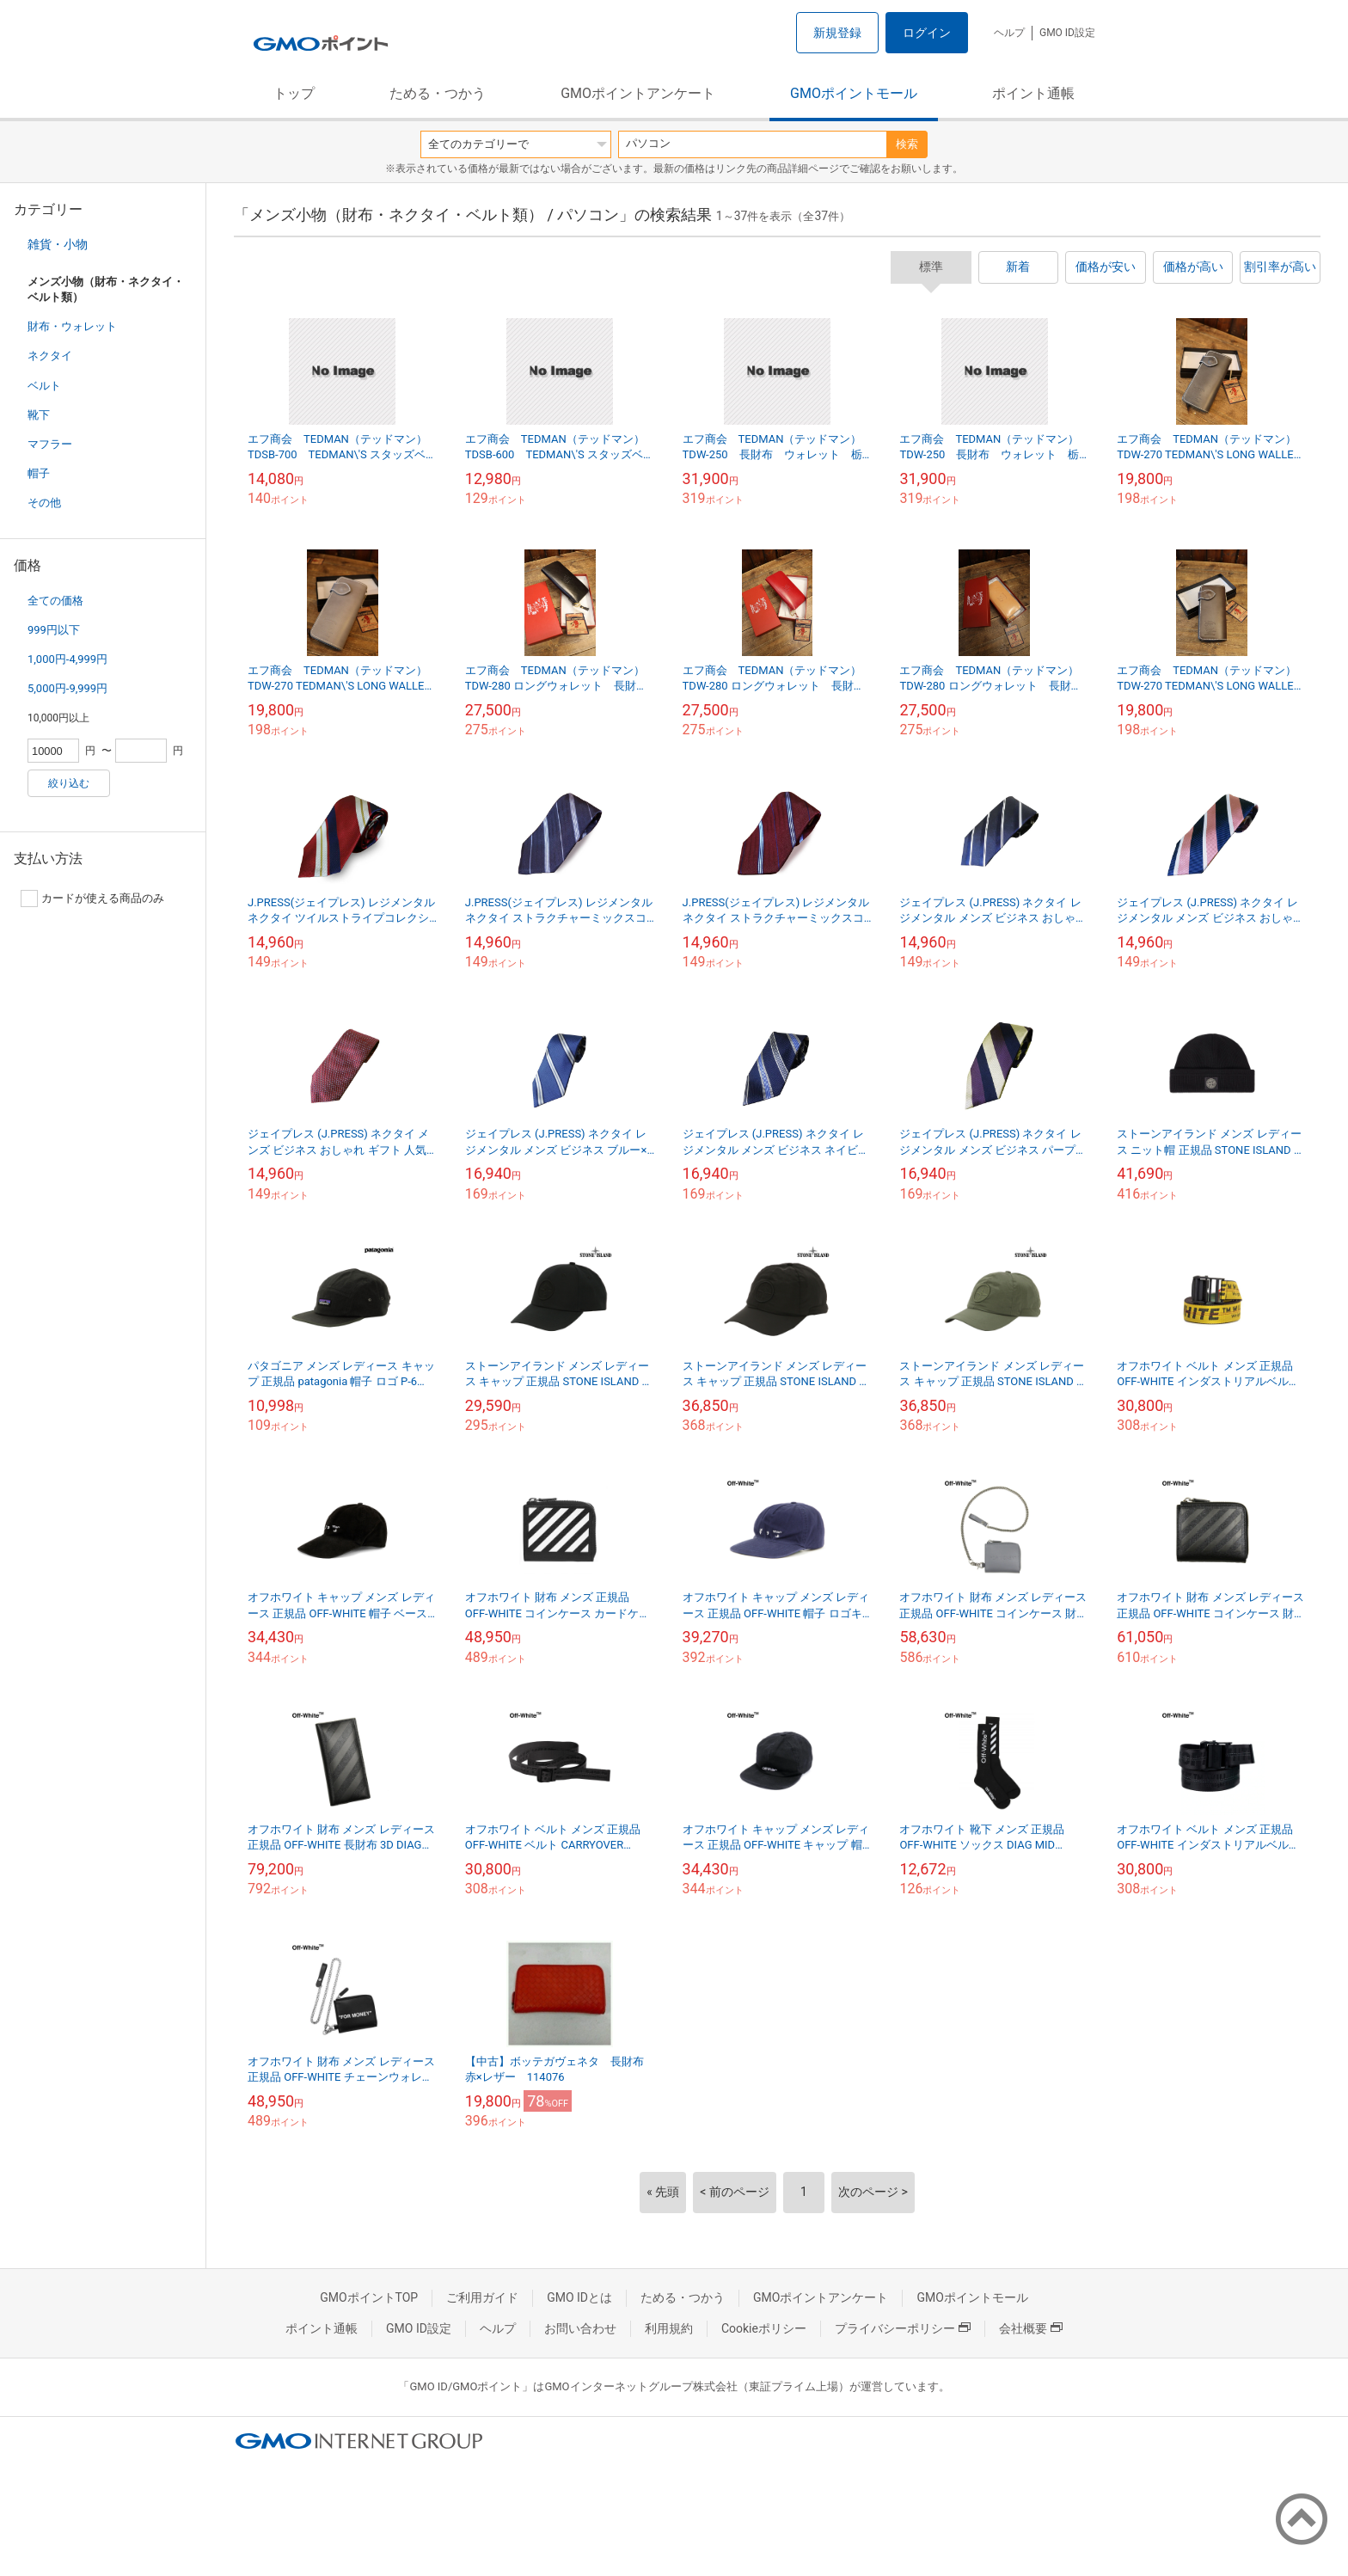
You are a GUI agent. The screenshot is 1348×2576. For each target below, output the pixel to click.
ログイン (927, 33)
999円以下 (54, 629)
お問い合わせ (580, 2328)
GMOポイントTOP (369, 2297)
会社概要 (1031, 2328)
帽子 (39, 473)
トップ (294, 93)
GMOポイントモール (853, 93)
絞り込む (68, 783)
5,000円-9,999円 (67, 688)
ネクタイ (50, 355)
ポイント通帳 (1033, 93)
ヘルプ (1009, 33)
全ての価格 (55, 600)
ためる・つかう (437, 93)
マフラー (50, 444)
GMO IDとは (579, 2297)
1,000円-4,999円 (67, 659)
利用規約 (669, 2328)
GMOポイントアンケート (638, 93)
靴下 (39, 414)
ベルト (44, 385)
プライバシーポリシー (903, 2328)
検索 (907, 144)
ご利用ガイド (482, 2297)
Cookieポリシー (763, 2328)
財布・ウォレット (72, 326)
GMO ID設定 (1067, 33)
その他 (44, 502)
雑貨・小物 (58, 244)
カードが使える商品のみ (92, 898)
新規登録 (837, 33)
